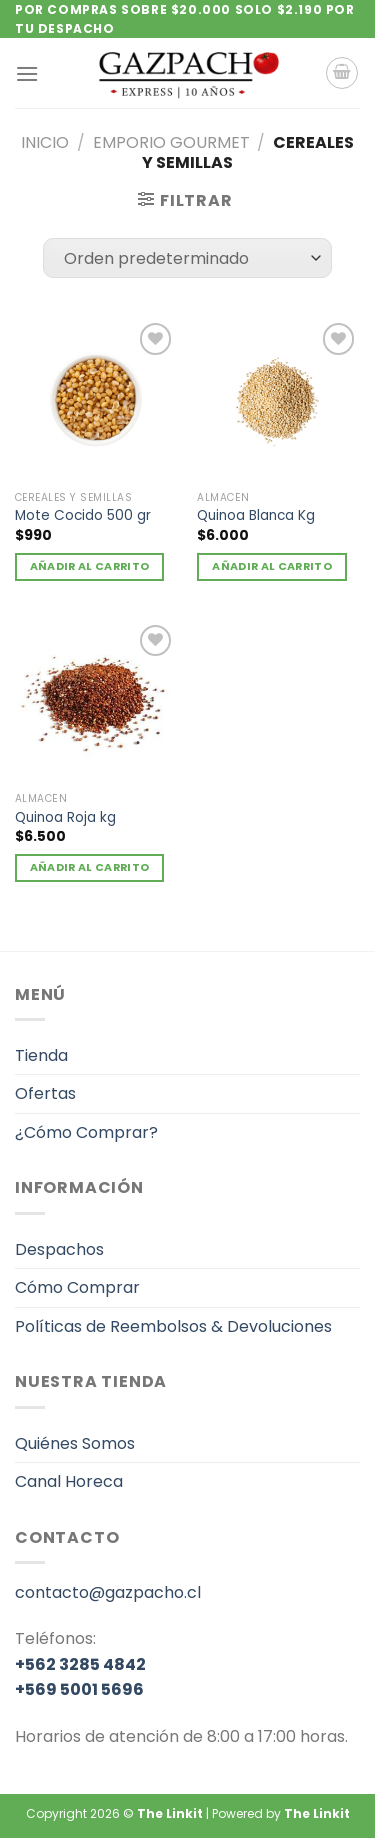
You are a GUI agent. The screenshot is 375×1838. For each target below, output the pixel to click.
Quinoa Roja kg (65, 818)
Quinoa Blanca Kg (256, 516)
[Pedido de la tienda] (187, 258)
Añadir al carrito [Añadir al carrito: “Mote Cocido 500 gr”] (90, 566)
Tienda (41, 1055)
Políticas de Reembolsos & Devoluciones (173, 1326)
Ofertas (45, 1093)
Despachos (59, 1249)
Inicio (45, 142)
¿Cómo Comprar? (86, 1132)
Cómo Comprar (77, 1287)
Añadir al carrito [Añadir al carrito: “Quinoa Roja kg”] (90, 867)
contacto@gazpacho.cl (108, 1592)
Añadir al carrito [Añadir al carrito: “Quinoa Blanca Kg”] (272, 566)
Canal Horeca (69, 1481)
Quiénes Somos (75, 1443)
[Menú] (27, 73)
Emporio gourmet (171, 142)
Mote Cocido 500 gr (83, 516)
